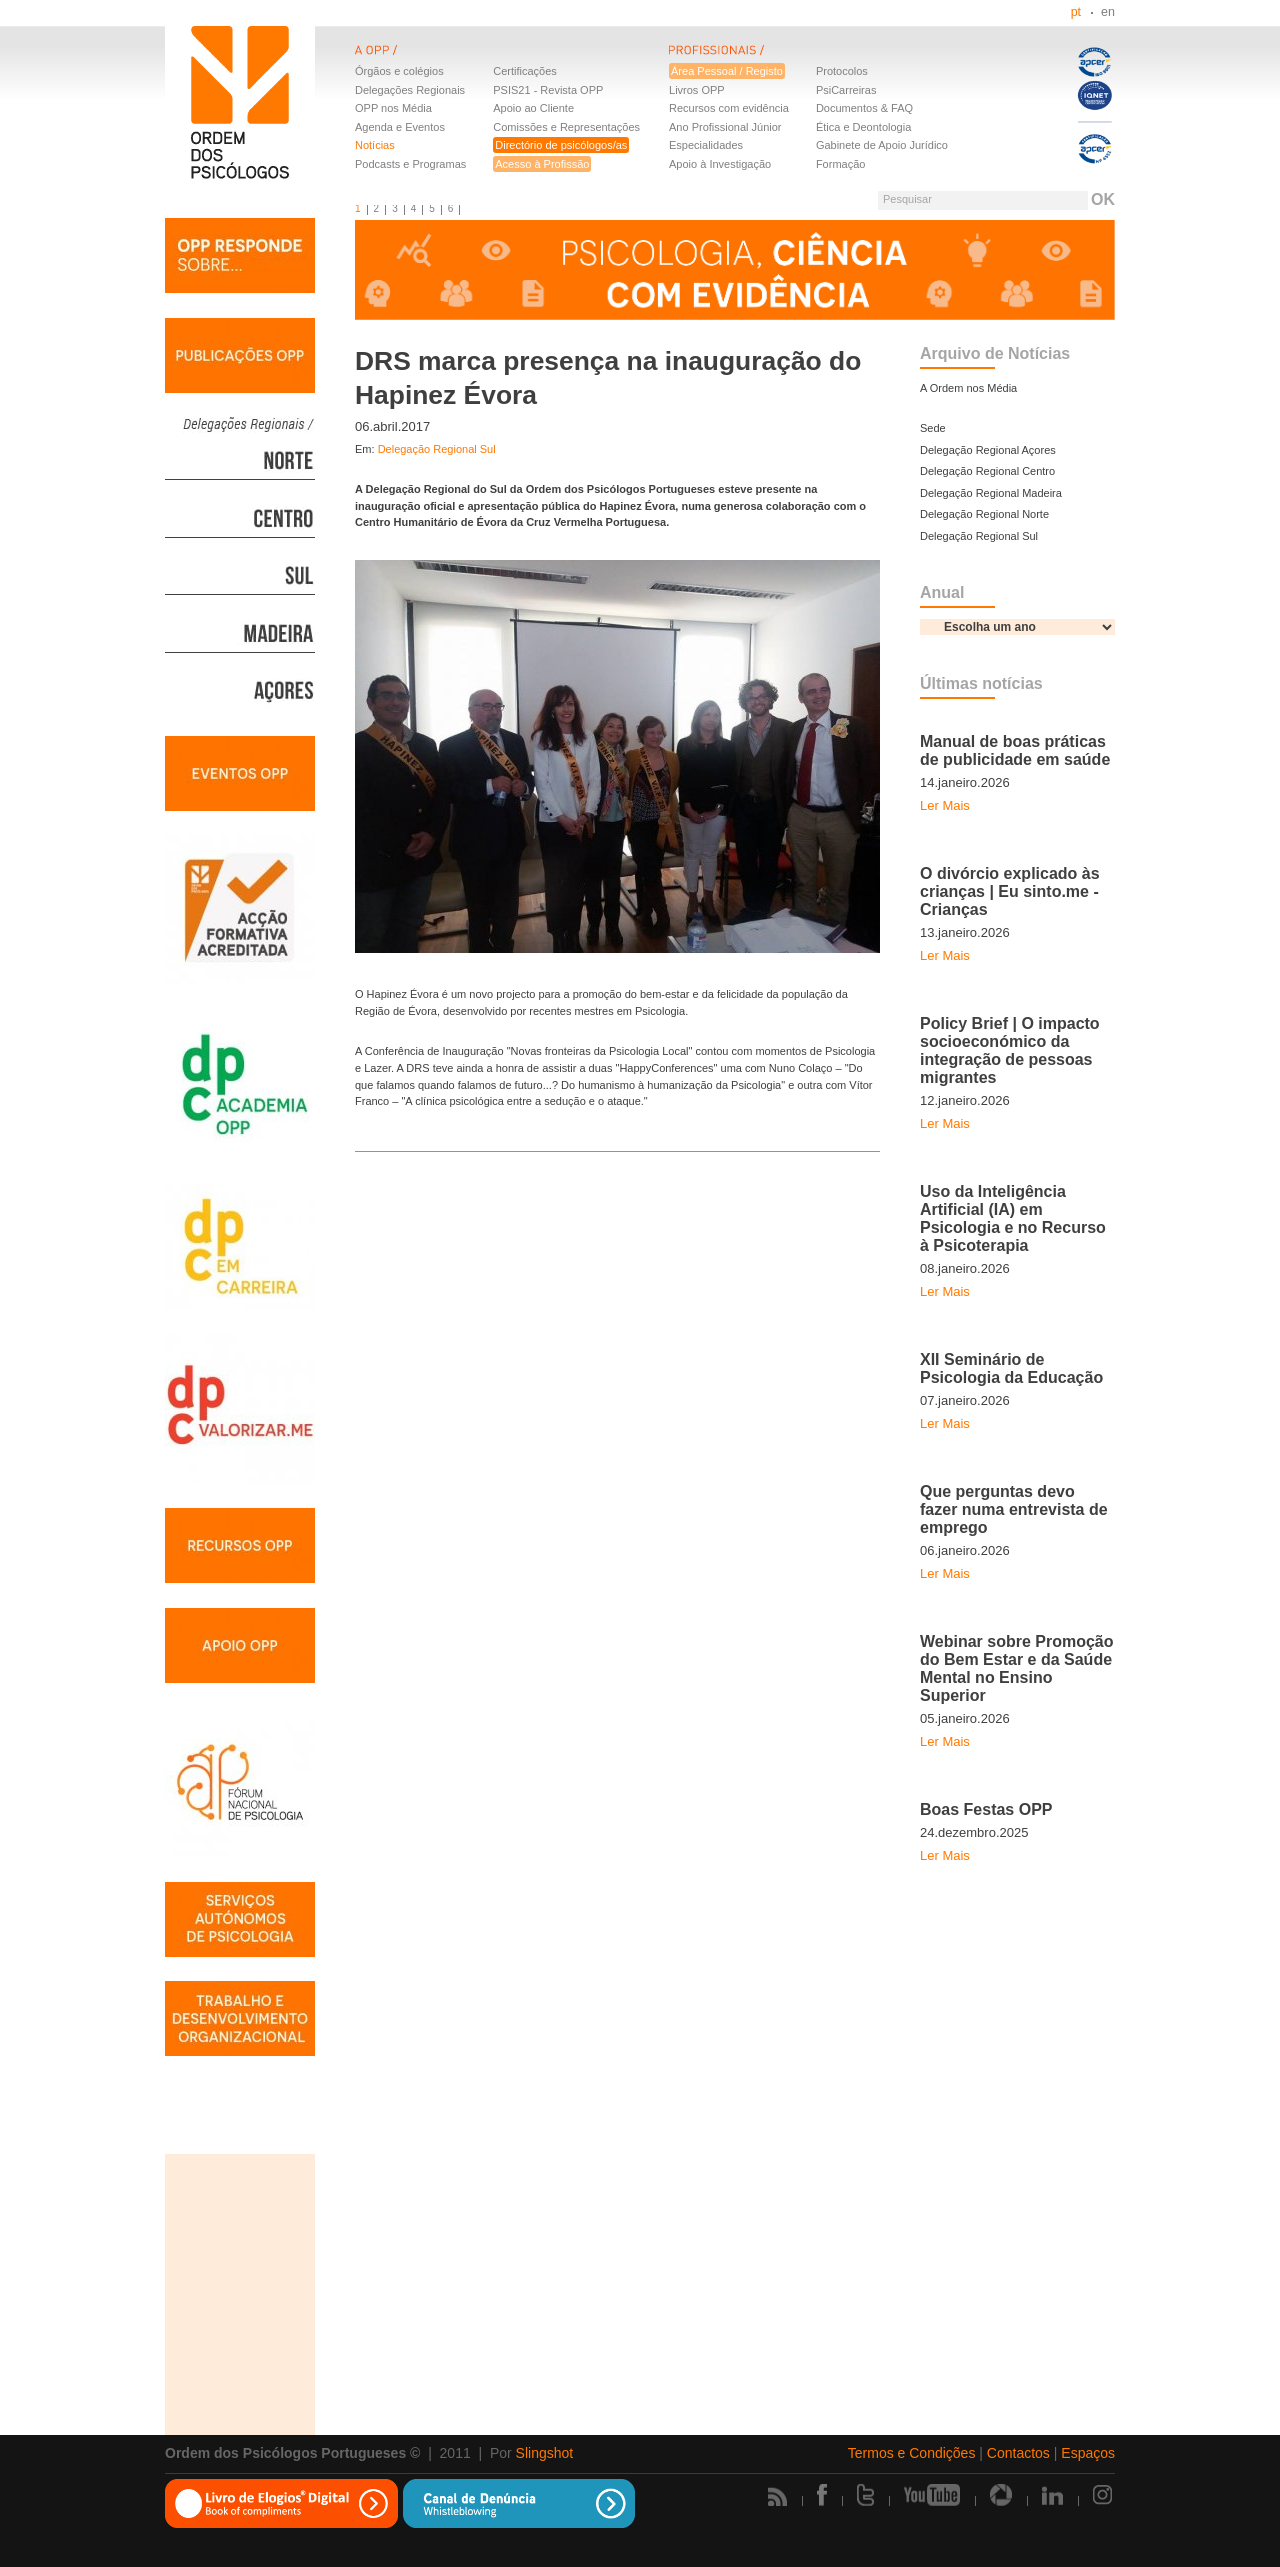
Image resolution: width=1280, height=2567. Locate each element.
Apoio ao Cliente (533, 108)
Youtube (932, 2495)
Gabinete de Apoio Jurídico (882, 145)
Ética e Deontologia (863, 127)
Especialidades (706, 145)
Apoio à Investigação (720, 164)
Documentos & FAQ (864, 108)
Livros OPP (697, 90)
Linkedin (1052, 2495)
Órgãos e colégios (399, 71)
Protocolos (842, 71)
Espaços (1088, 2453)
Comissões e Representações (566, 127)
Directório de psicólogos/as (561, 145)
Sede (933, 428)
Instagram (1104, 2495)
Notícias (375, 145)
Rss (777, 2496)
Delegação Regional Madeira (991, 493)
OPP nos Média (393, 108)
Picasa (1001, 2495)
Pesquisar (907, 199)
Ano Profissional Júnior (725, 127)
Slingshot (545, 2453)
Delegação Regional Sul (437, 449)
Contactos (1018, 2453)
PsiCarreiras (846, 90)
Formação (841, 164)
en (1108, 12)
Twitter (865, 2495)
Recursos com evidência (729, 108)
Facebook (822, 2495)
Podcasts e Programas (410, 164)
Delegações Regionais (410, 90)
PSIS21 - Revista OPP (548, 90)
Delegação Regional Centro (987, 471)
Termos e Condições (912, 2453)
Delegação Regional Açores (988, 450)
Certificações (525, 71)
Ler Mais (945, 805)
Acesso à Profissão (542, 164)
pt (1076, 12)
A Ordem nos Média (968, 388)
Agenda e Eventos (400, 127)
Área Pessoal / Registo (727, 71)
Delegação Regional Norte (984, 514)
